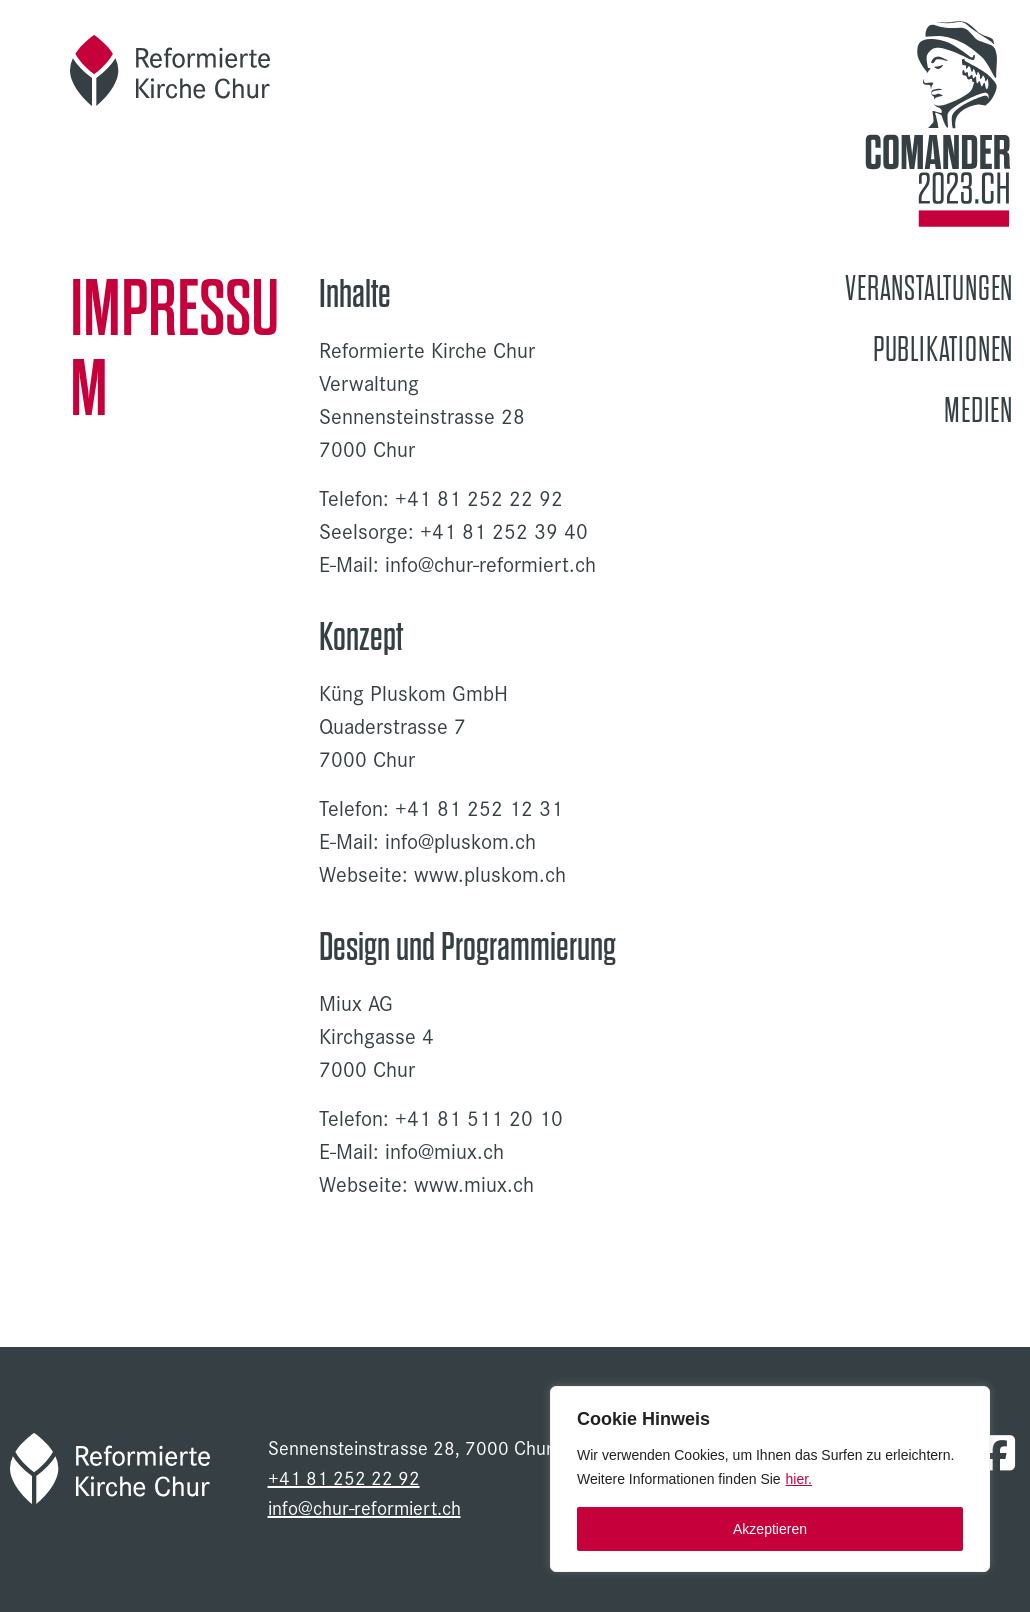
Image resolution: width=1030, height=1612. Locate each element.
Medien (978, 410)
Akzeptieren (770, 1529)
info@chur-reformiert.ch (490, 564)
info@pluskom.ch (460, 841)
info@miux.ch (444, 1151)
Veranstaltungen (929, 288)
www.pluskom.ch (490, 874)
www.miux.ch (474, 1184)
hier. (799, 1479)
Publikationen (943, 349)
